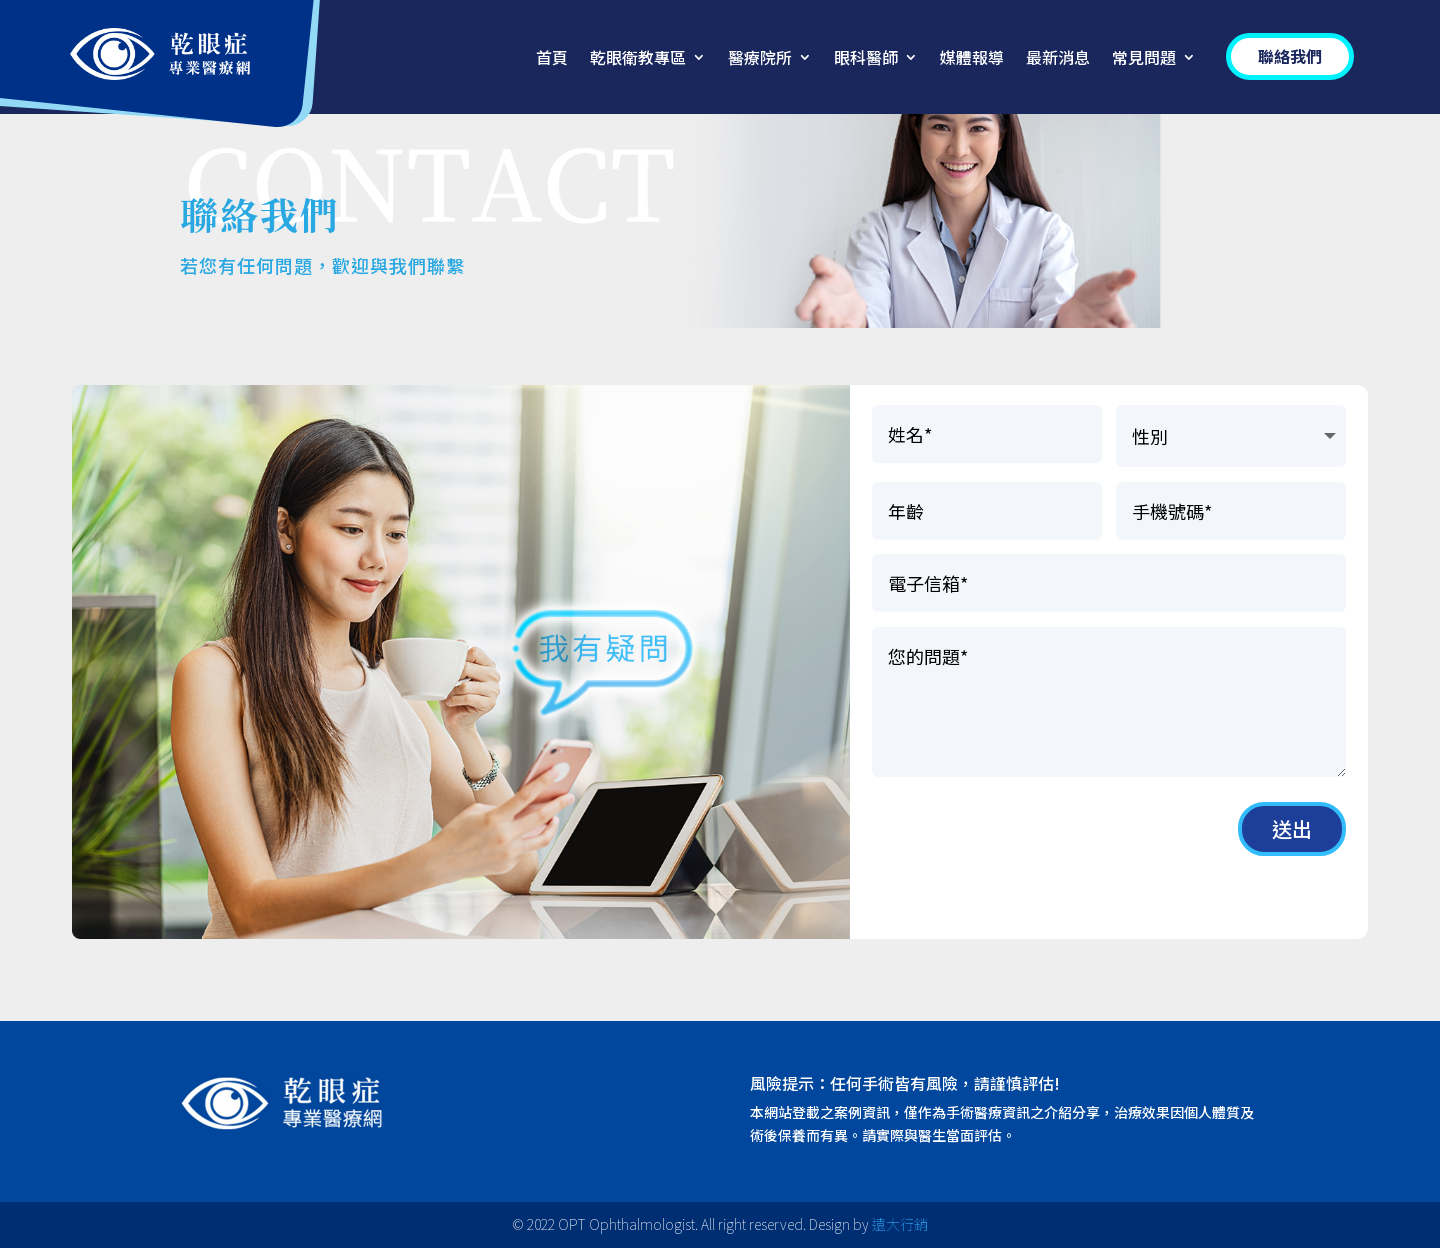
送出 (1292, 828)
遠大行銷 (900, 1224)
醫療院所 (760, 59)
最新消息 (1058, 59)
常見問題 (1144, 59)
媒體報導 (972, 59)
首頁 (552, 59)
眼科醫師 (866, 59)
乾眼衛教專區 (638, 59)
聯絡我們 (1290, 56)
